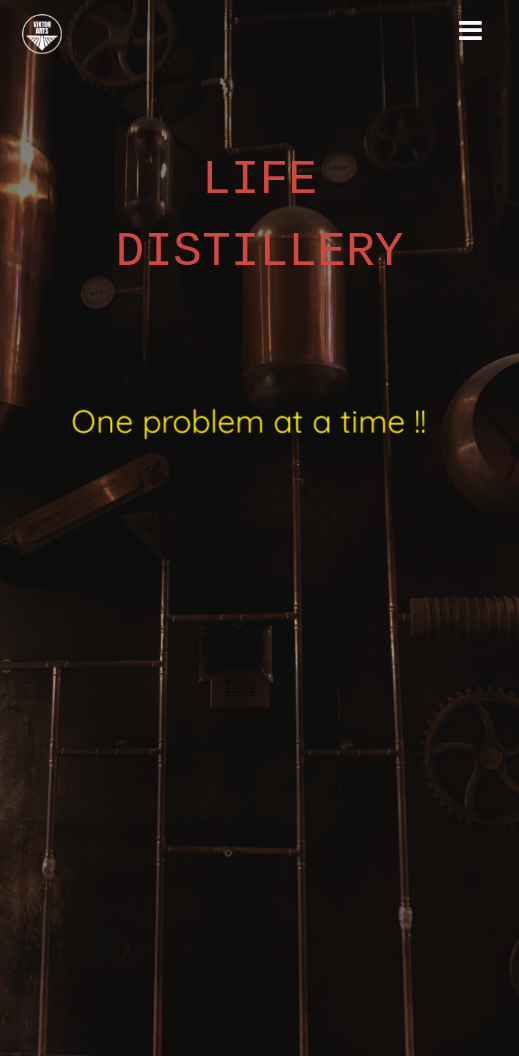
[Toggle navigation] (470, 31)
